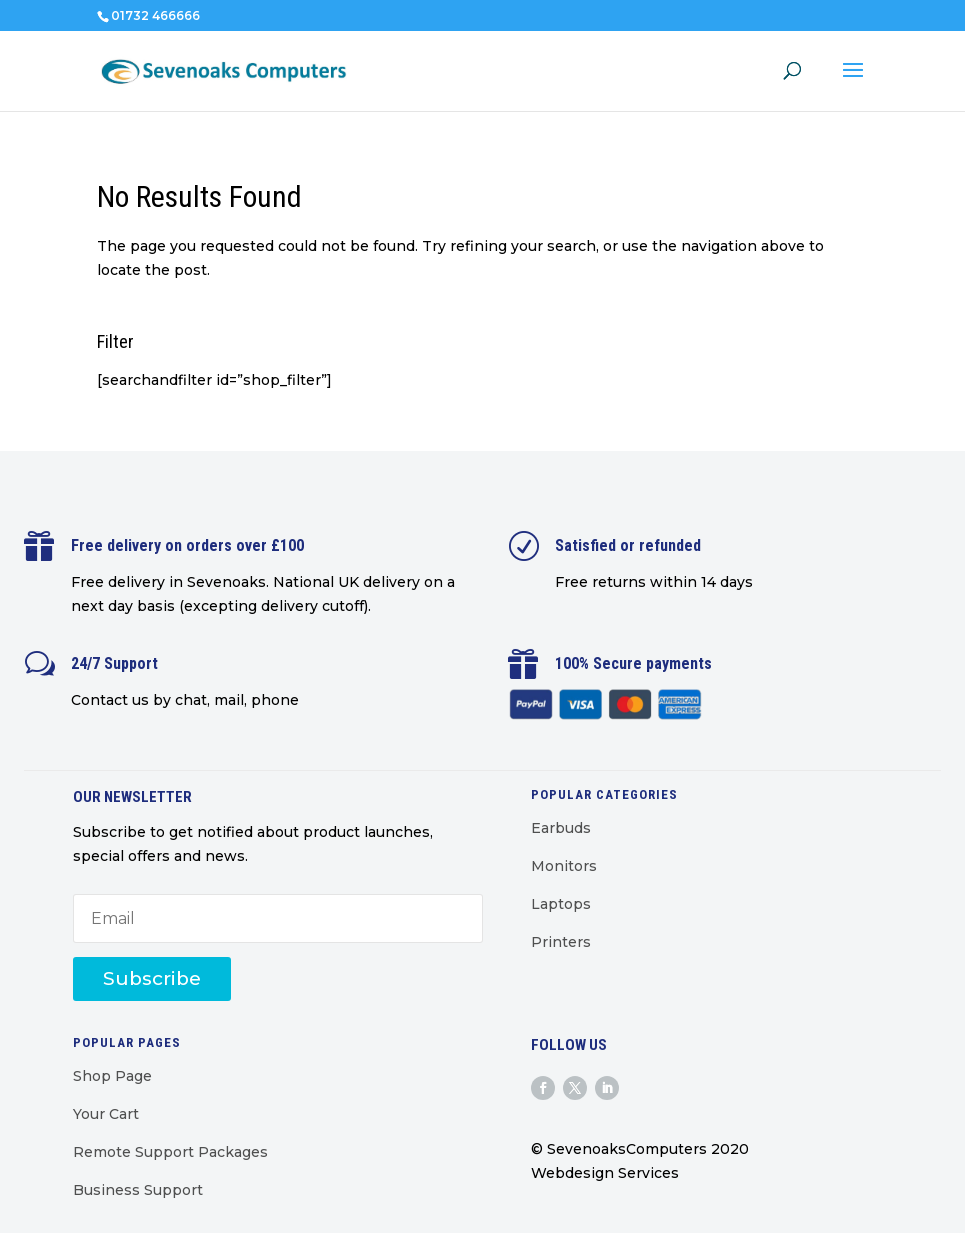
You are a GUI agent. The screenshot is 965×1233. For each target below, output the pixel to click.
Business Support (138, 1190)
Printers (561, 942)
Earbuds (561, 828)
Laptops (561, 904)
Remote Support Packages (170, 1152)
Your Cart (106, 1114)
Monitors (564, 866)
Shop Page (112, 1076)
